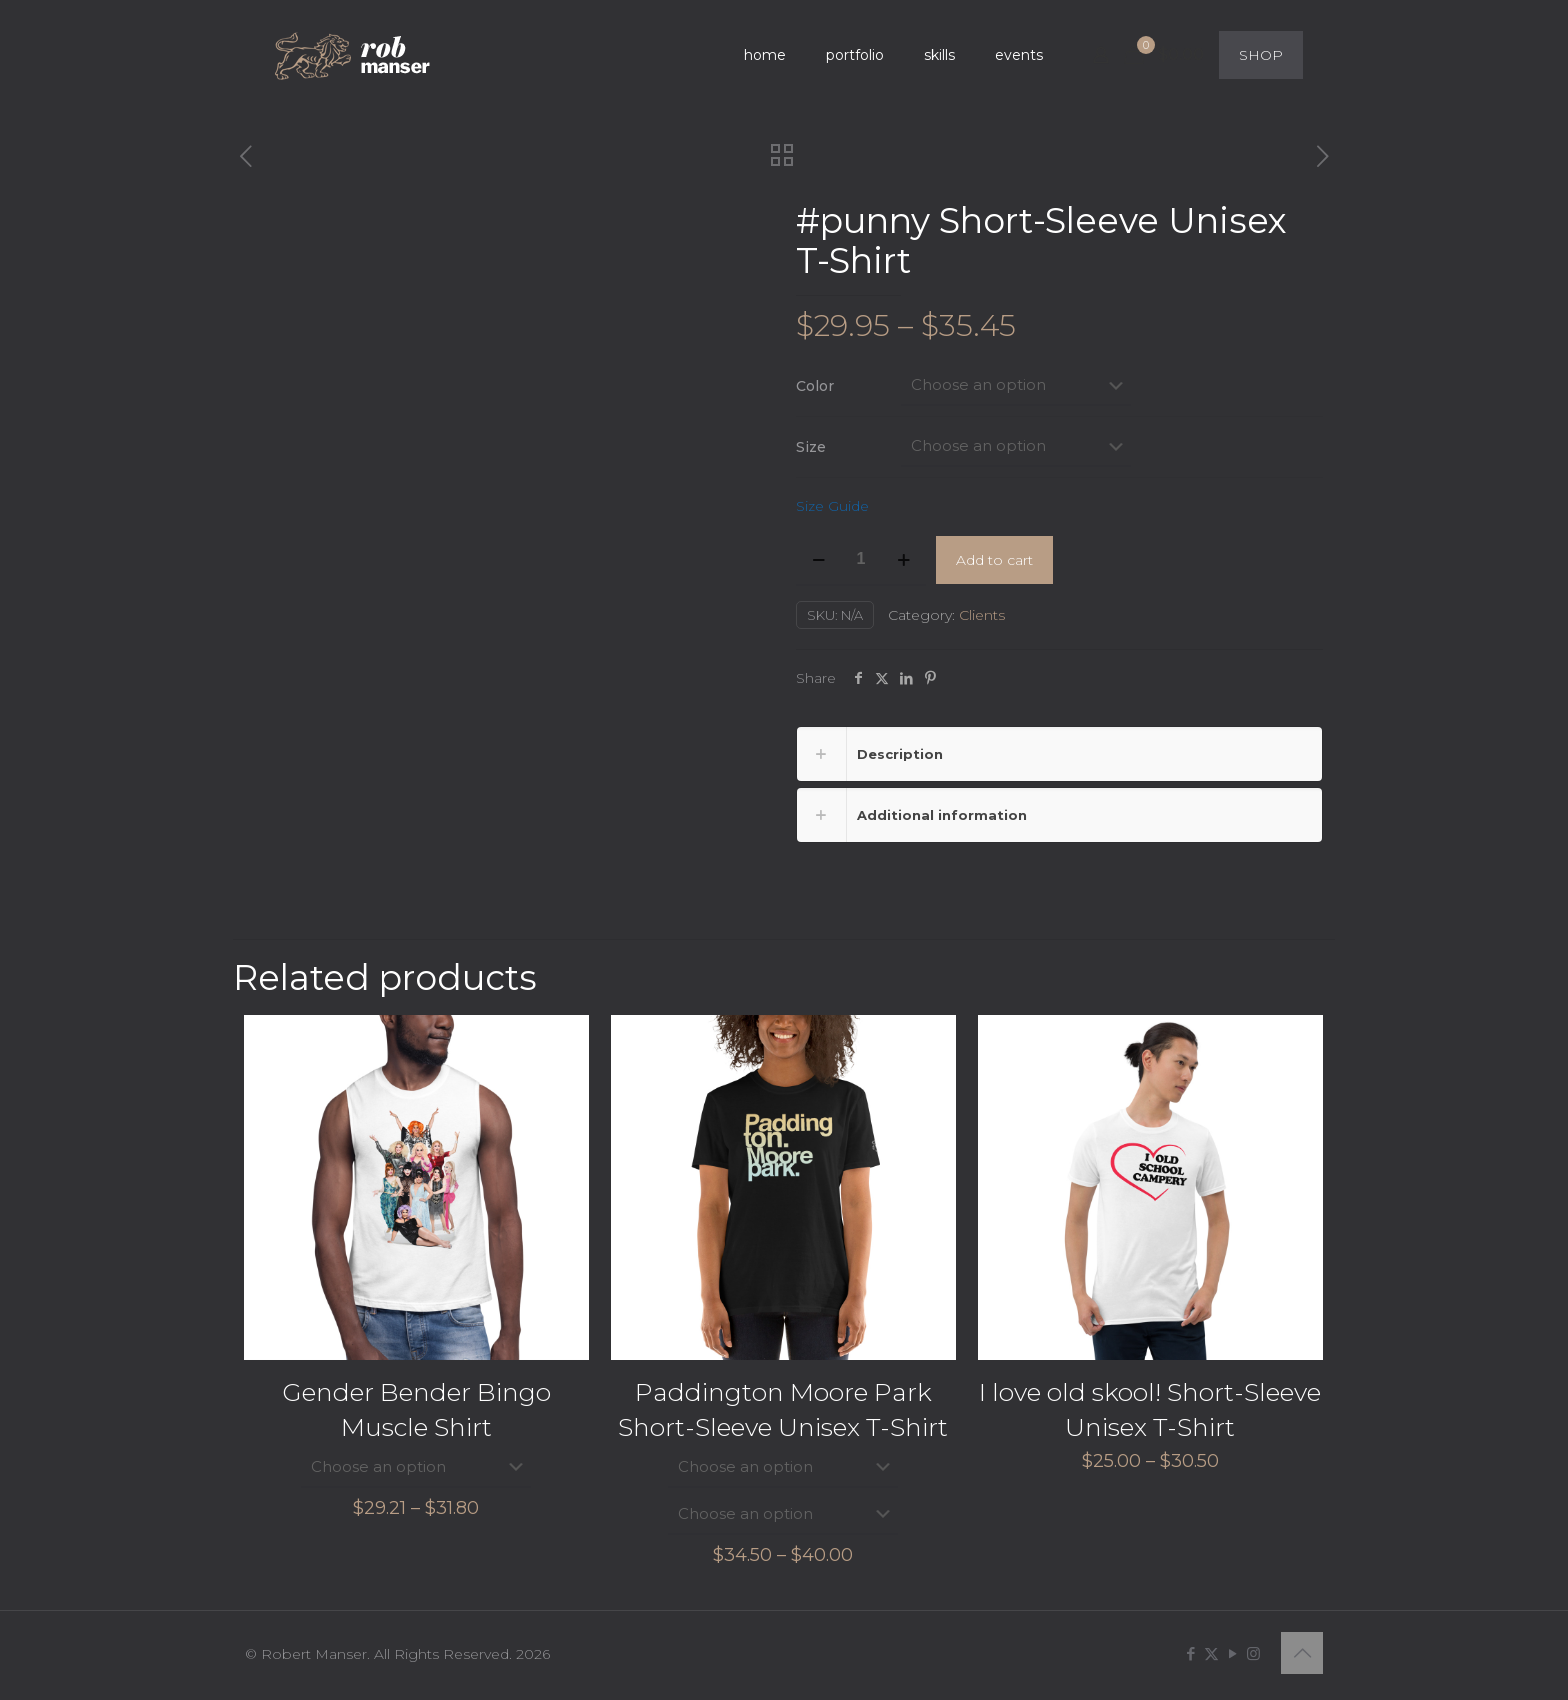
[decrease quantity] (818, 560)
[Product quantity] (861, 560)
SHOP (1261, 55)
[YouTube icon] (1232, 1652)
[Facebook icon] (1190, 1652)
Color (815, 386)
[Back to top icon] (1302, 1652)
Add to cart (994, 560)
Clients (982, 615)
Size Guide (832, 506)
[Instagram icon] (1253, 1652)
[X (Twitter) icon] (1211, 1652)
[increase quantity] (903, 560)
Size (811, 447)
